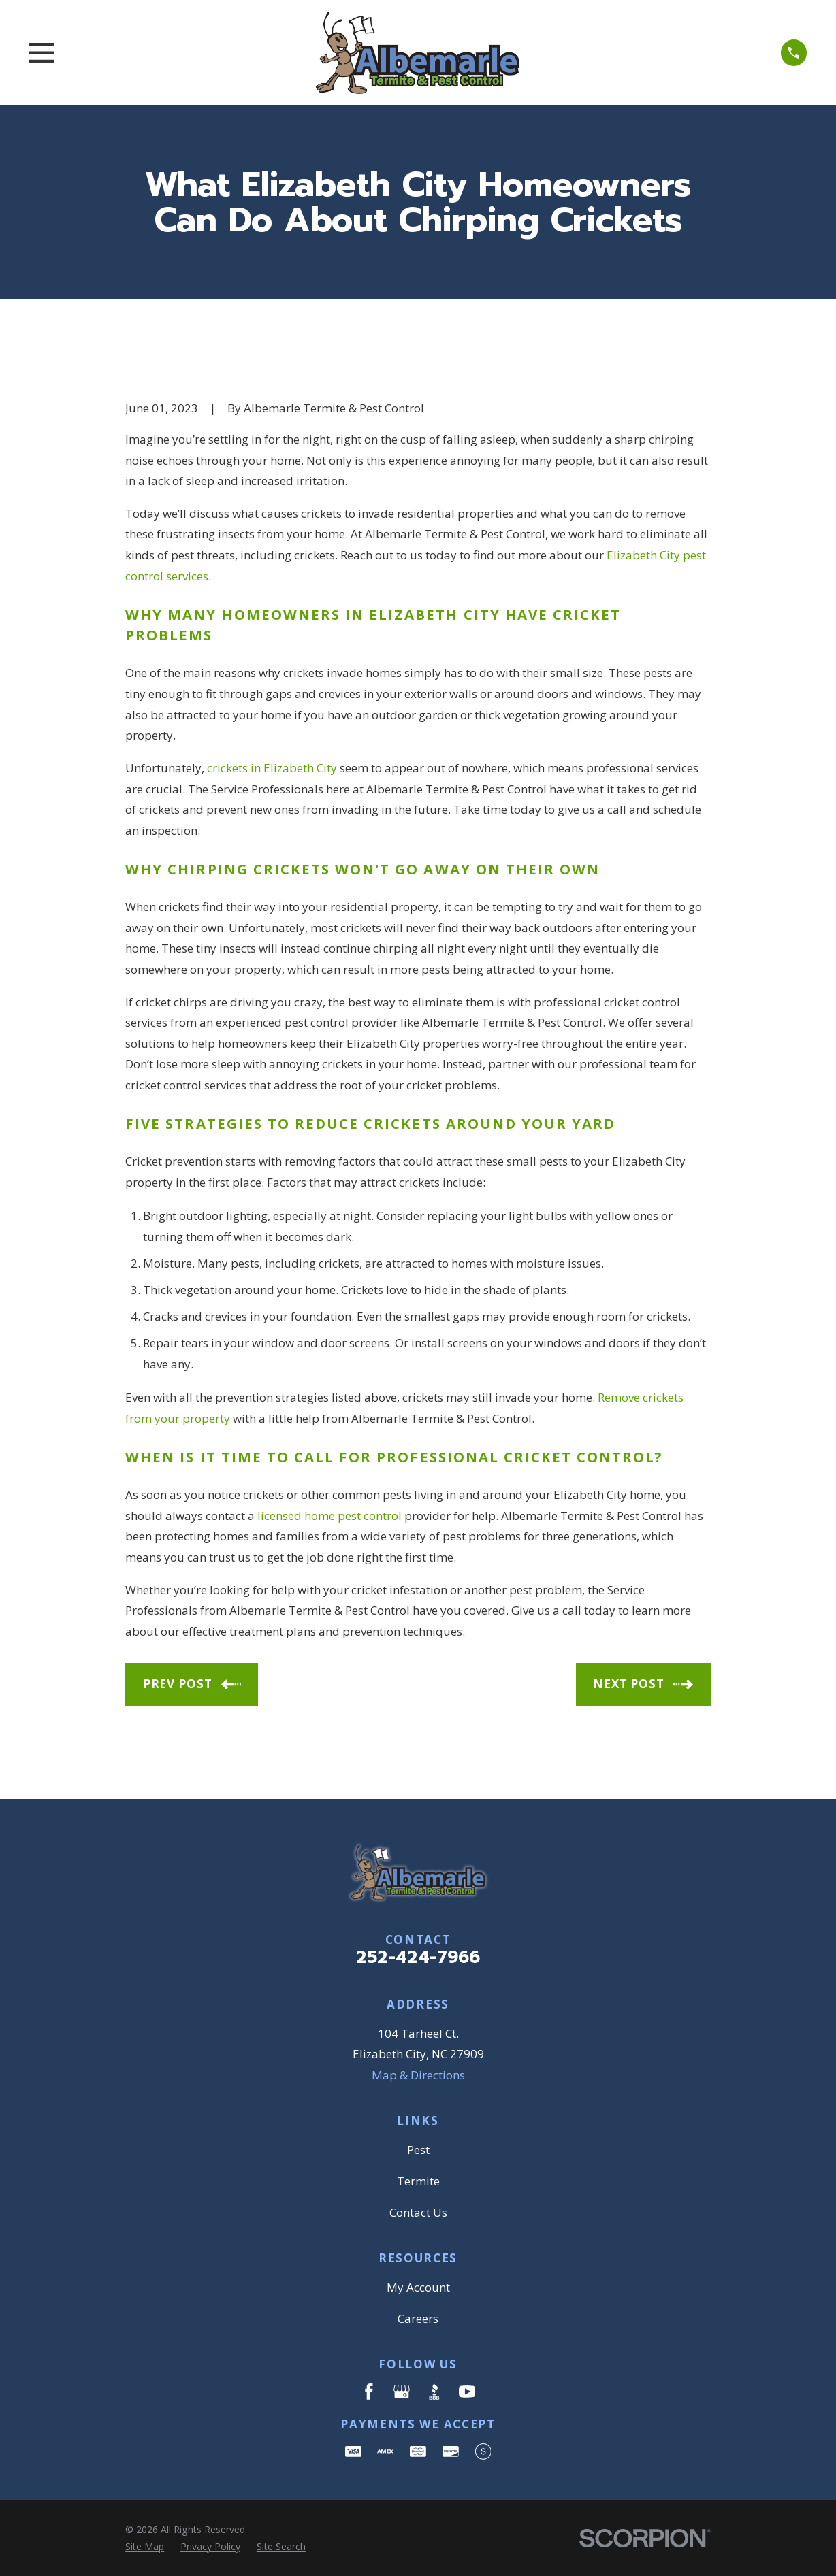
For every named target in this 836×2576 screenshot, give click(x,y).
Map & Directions (418, 2075)
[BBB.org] (434, 2391)
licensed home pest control (329, 1515)
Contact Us (418, 2212)
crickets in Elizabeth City (272, 768)
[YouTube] (467, 2391)
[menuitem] (144, 2547)
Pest (418, 2150)
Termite (418, 2181)
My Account (418, 2287)
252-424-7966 (418, 1957)
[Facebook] (369, 2391)
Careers (418, 2318)
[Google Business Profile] (401, 2391)
